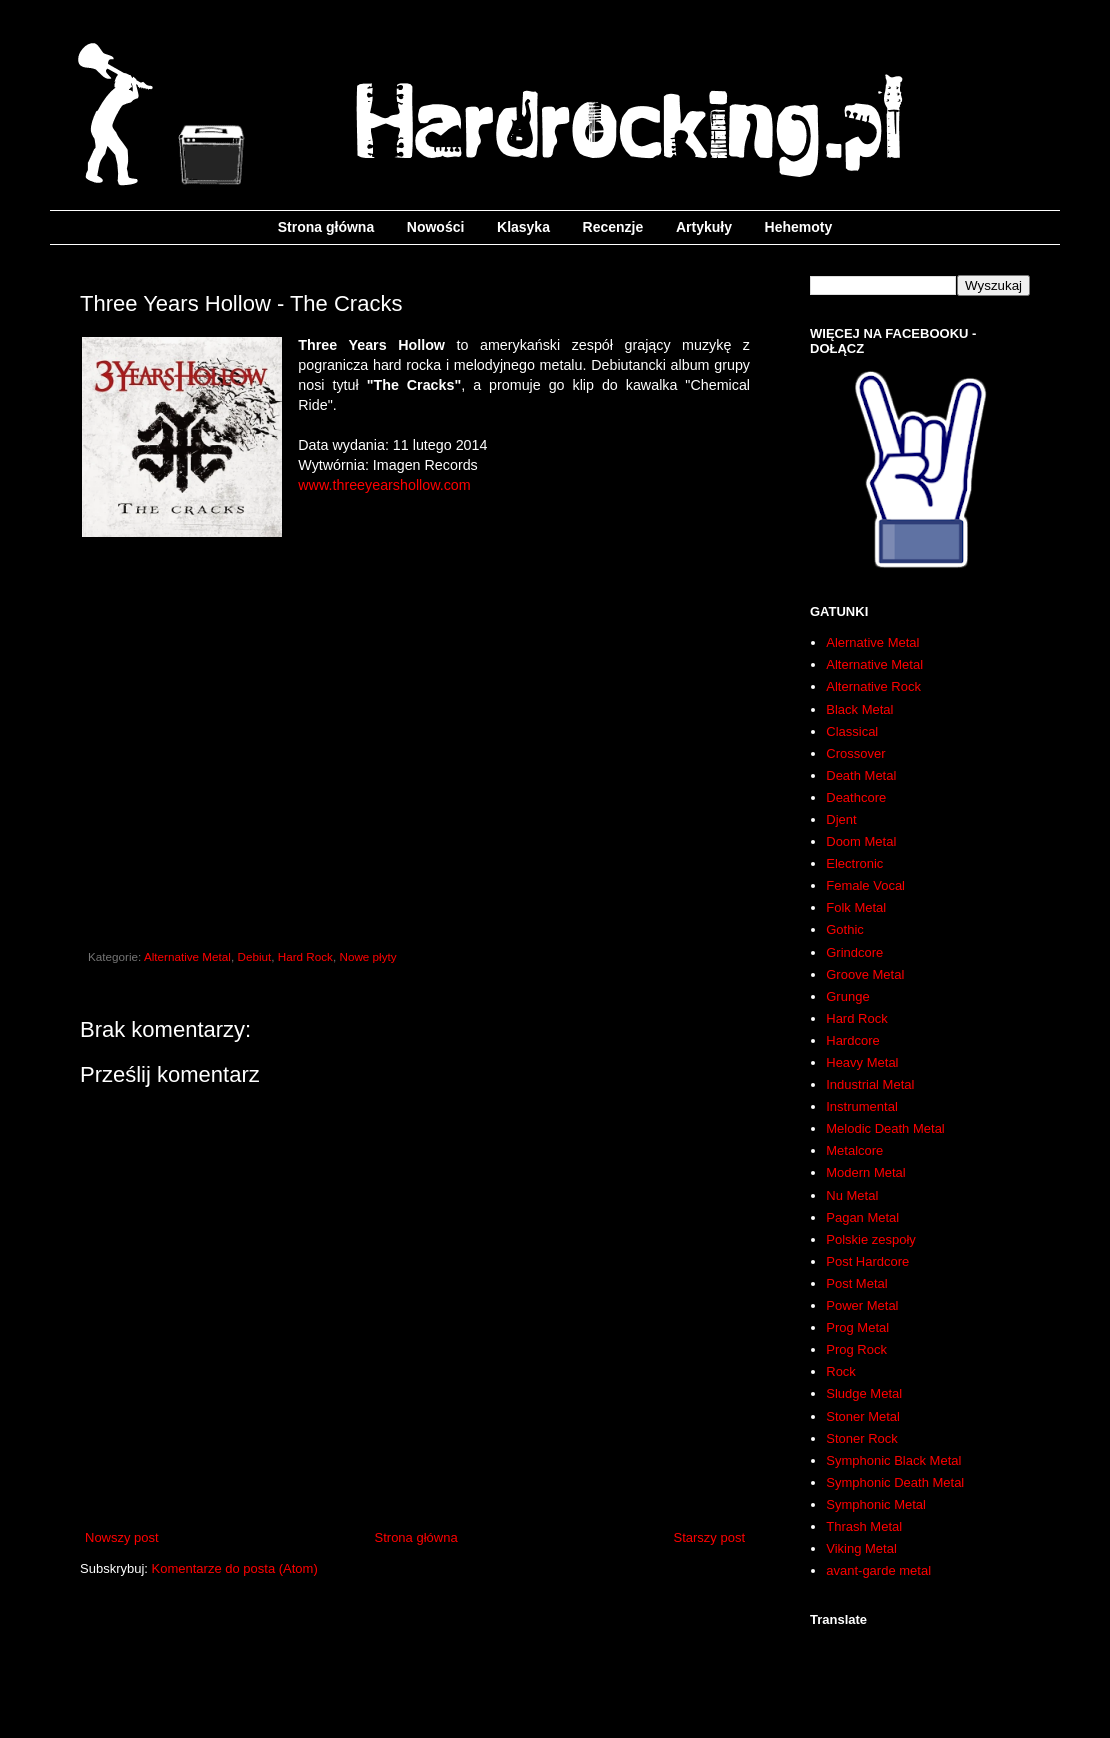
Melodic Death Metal (885, 1128)
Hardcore (852, 1040)
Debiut (254, 956)
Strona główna (326, 227)
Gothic (845, 929)
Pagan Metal (862, 1217)
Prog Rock (856, 1349)
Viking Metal (861, 1548)
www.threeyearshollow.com (384, 485)
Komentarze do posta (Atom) (235, 1568)
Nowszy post (122, 1537)
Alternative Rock (873, 686)
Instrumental (862, 1106)
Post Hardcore (867, 1261)
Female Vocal (865, 885)
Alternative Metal (187, 956)
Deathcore (856, 797)
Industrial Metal (870, 1084)
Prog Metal (857, 1327)
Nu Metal (852, 1195)
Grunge (847, 996)
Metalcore (854, 1150)
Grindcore (854, 952)
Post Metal (856, 1283)
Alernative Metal (872, 642)
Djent (841, 819)
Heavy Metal (862, 1062)
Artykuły (704, 227)
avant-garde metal (878, 1570)
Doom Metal (861, 841)
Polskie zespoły (871, 1239)
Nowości (436, 227)
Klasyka (523, 227)
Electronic (854, 863)
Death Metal (861, 775)
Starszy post (709, 1537)
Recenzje (613, 227)
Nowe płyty (367, 956)
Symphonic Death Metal (895, 1482)
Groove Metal (865, 974)
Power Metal (862, 1305)
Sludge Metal (864, 1393)
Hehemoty (799, 227)
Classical (852, 731)
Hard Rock (305, 956)
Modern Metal (865, 1172)
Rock (841, 1371)
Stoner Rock (862, 1438)
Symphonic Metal (876, 1504)
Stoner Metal (863, 1416)
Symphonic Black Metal (893, 1460)
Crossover (855, 753)
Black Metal (859, 709)
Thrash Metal (864, 1526)
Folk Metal (856, 907)
